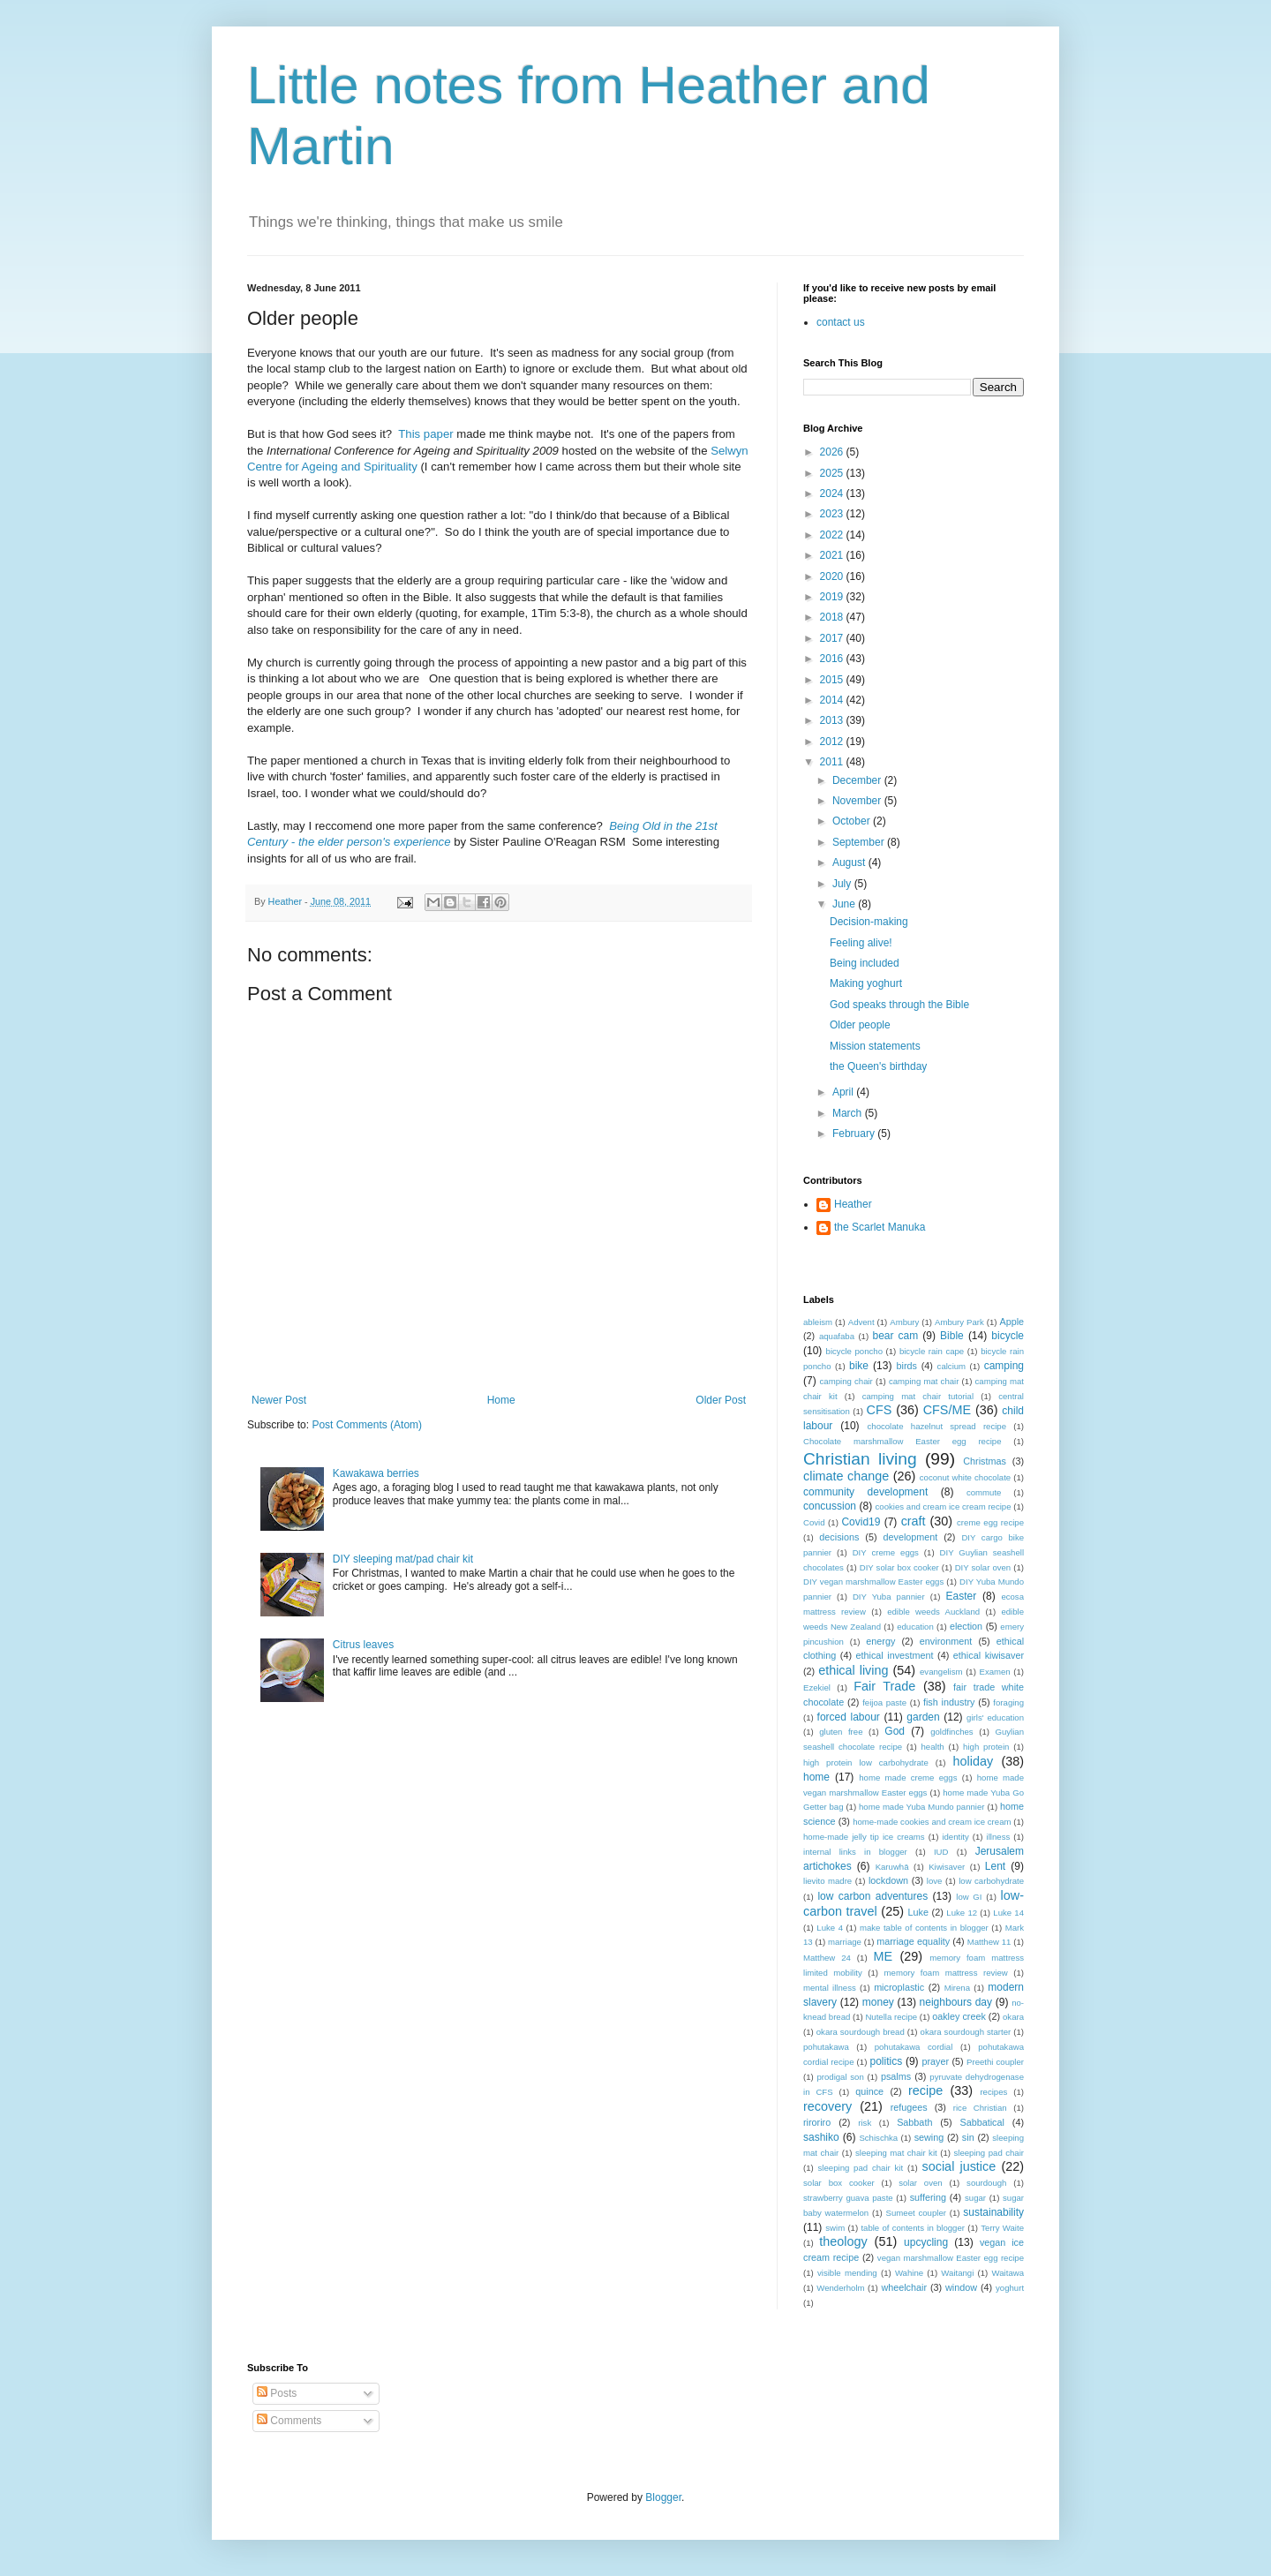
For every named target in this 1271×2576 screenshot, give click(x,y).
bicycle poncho (854, 1351)
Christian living (860, 1459)
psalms (896, 2076)
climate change (846, 1476)
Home (501, 1400)
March (848, 1113)
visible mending (847, 2273)
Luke (918, 1912)
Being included (864, 963)
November (858, 801)
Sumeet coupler (916, 2213)
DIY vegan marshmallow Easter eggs (873, 1581)
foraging (1008, 1702)
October (852, 821)
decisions (839, 1537)
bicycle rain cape (931, 1351)
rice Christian (980, 2108)
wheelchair (904, 2287)
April (844, 1092)
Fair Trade (884, 1686)
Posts (277, 2393)
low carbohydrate (991, 1881)
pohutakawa (826, 2047)
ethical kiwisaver (988, 1655)
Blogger (663, 2497)
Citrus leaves (363, 1644)
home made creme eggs (908, 1777)
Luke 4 (829, 1927)
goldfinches (952, 1731)
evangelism (941, 1671)
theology (843, 2241)
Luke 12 (961, 1912)
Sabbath (914, 2122)
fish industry (948, 1702)
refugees (909, 2107)
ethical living (853, 1670)
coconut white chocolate (965, 1477)
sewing (929, 2137)
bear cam (896, 1335)
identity (955, 1837)
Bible (952, 1335)
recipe (925, 2090)
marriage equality (913, 1941)
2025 (833, 473)
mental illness (829, 1987)
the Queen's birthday (878, 1066)
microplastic (899, 1987)
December (858, 780)
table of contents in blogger (913, 2228)
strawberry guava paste (848, 2198)
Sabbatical (981, 2122)
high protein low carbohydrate (866, 1762)
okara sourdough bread (860, 2032)
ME (883, 1956)
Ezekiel (817, 1687)
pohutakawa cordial (914, 2047)
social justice (959, 2166)
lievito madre (827, 1881)
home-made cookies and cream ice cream (932, 1822)
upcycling (926, 2242)
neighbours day (956, 2002)
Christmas (984, 1461)
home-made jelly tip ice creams (864, 1837)
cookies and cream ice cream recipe (944, 1506)
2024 (833, 493)
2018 (833, 617)
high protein (986, 1746)
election (966, 1626)
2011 (833, 762)
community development (865, 1492)
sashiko (821, 2137)
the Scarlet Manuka (879, 1227)
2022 (833, 535)
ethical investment (895, 1655)
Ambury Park (959, 1322)
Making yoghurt (866, 983)
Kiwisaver (947, 1867)
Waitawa (1008, 2273)
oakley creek (959, 2016)
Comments (289, 2420)
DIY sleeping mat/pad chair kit (403, 1559)
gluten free (840, 1731)
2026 (833, 452)
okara (1013, 2017)
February (854, 1133)
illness (999, 1837)
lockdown (888, 1880)
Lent (995, 1866)
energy (880, 1641)
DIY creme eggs (886, 1552)
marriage (844, 1942)
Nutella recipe (891, 2017)
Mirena (957, 1987)
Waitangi (957, 2273)
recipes (993, 2092)
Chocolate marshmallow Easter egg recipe (902, 1441)
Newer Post (279, 1400)
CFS (879, 1410)
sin (968, 2137)
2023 (833, 514)
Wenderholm (840, 2288)
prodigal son (839, 2077)
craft (913, 1521)
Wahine (909, 2273)
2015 (833, 680)
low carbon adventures (872, 1896)
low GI (968, 1897)
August (850, 862)
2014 (833, 700)
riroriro (817, 2122)
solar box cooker (839, 2183)
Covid (814, 1522)
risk (864, 2123)
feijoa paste (884, 1702)
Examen (994, 1671)
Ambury (904, 1322)
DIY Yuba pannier (889, 1596)
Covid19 (860, 1522)
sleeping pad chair (988, 2153)
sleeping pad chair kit (861, 2168)
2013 (833, 720)
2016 (833, 658)
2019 (833, 597)
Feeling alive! (861, 943)
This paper (425, 434)
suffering (928, 2197)
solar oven (920, 2183)
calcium (951, 1366)
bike (859, 1366)
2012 (833, 741)
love (935, 1881)
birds (907, 1365)
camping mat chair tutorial (918, 1396)
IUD (941, 1852)
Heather (853, 1204)
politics (885, 2061)
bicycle (1007, 1335)
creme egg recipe (990, 1522)
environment (946, 1641)
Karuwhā (892, 1867)
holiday (973, 1761)
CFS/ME (947, 1410)
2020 (833, 576)
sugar (975, 2198)
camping (1004, 1366)
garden (922, 1717)
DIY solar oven (983, 1567)
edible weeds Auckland (933, 1611)
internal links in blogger (855, 1852)
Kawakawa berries (376, 1473)
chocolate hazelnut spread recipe (937, 1426)
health (932, 1746)
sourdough (986, 2183)
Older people (860, 1025)
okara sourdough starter (966, 2032)
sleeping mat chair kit (896, 2153)
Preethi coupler (995, 2062)
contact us (840, 322)
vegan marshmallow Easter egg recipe (950, 2258)
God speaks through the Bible (899, 1004)
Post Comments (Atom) (367, 1425)
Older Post (721, 1400)
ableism (817, 1322)
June (845, 904)
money (878, 2002)
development (910, 1537)
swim (835, 2228)
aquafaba (836, 1336)
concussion (829, 1506)
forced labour (848, 1717)
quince (869, 2091)
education (915, 1626)
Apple (1011, 1321)
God (894, 1731)
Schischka (878, 2138)
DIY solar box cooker (899, 1567)
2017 (833, 638)
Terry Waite (1002, 2228)
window (961, 2287)
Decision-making (869, 921)
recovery (827, 2106)
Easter (961, 1596)
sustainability (993, 2212)
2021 (833, 555)
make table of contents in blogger (924, 1927)
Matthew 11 (989, 1942)
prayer (935, 2061)
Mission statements (875, 1046)
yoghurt (1010, 2288)
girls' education (995, 1717)
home (816, 1777)
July (843, 883)
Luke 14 (1008, 1912)
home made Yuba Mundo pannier (922, 1806)
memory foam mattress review (946, 1972)
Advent (861, 1322)
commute (983, 1492)
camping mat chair (924, 1381)
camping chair (846, 1381)
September (859, 842)
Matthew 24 (827, 1957)
